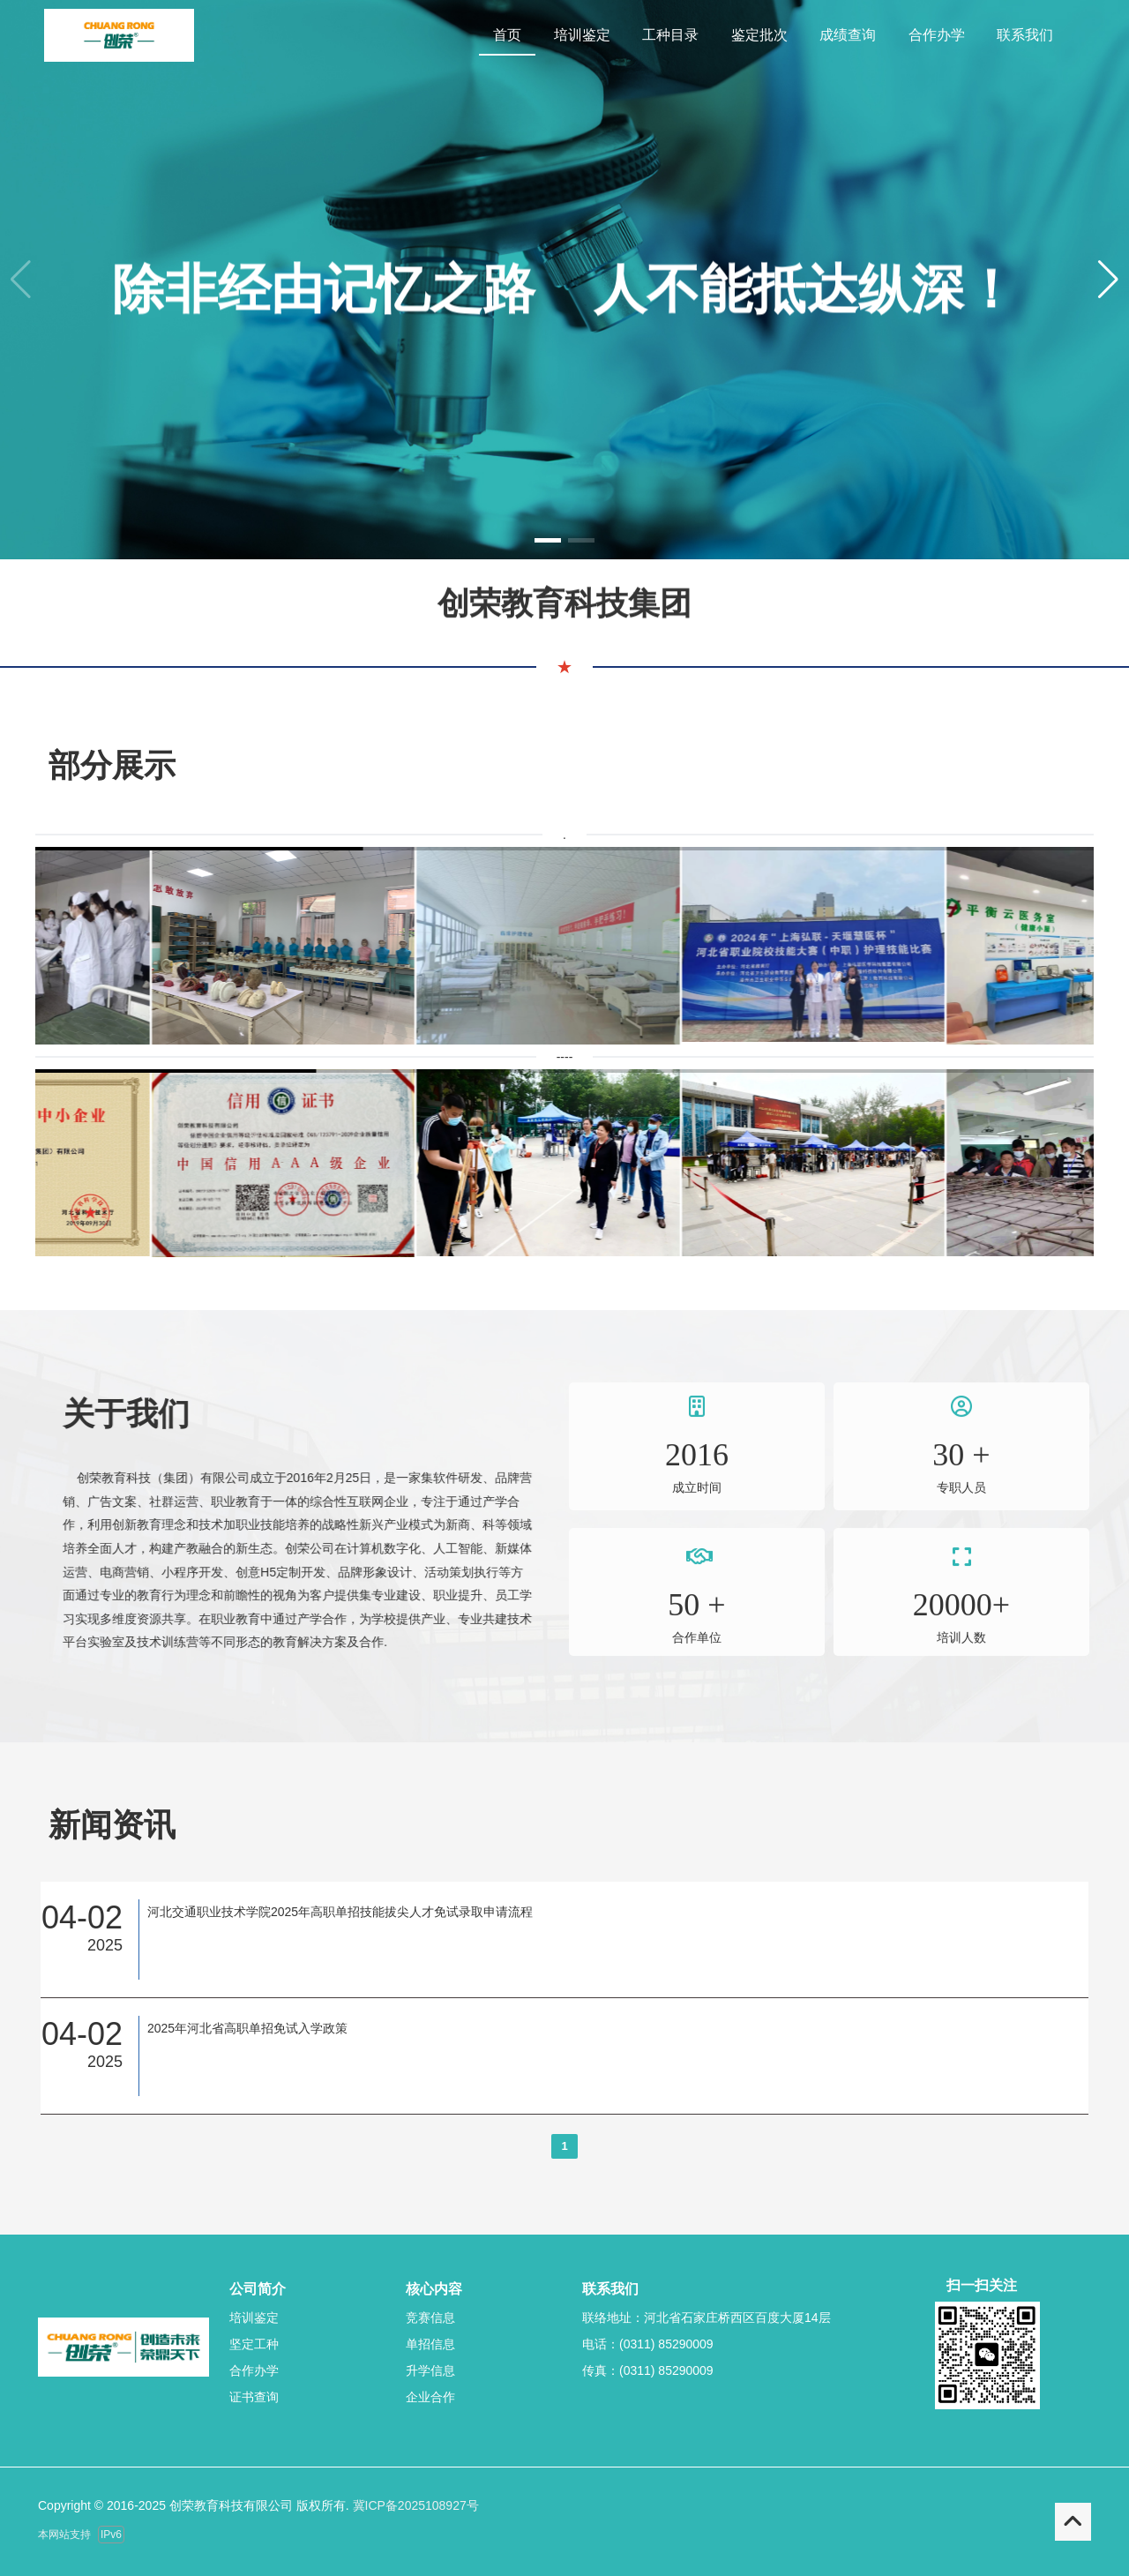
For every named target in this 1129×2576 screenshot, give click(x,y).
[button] (1108, 279)
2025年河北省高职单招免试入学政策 (247, 2028)
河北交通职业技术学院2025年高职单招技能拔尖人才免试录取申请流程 (340, 1912)
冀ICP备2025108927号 (416, 2505)
